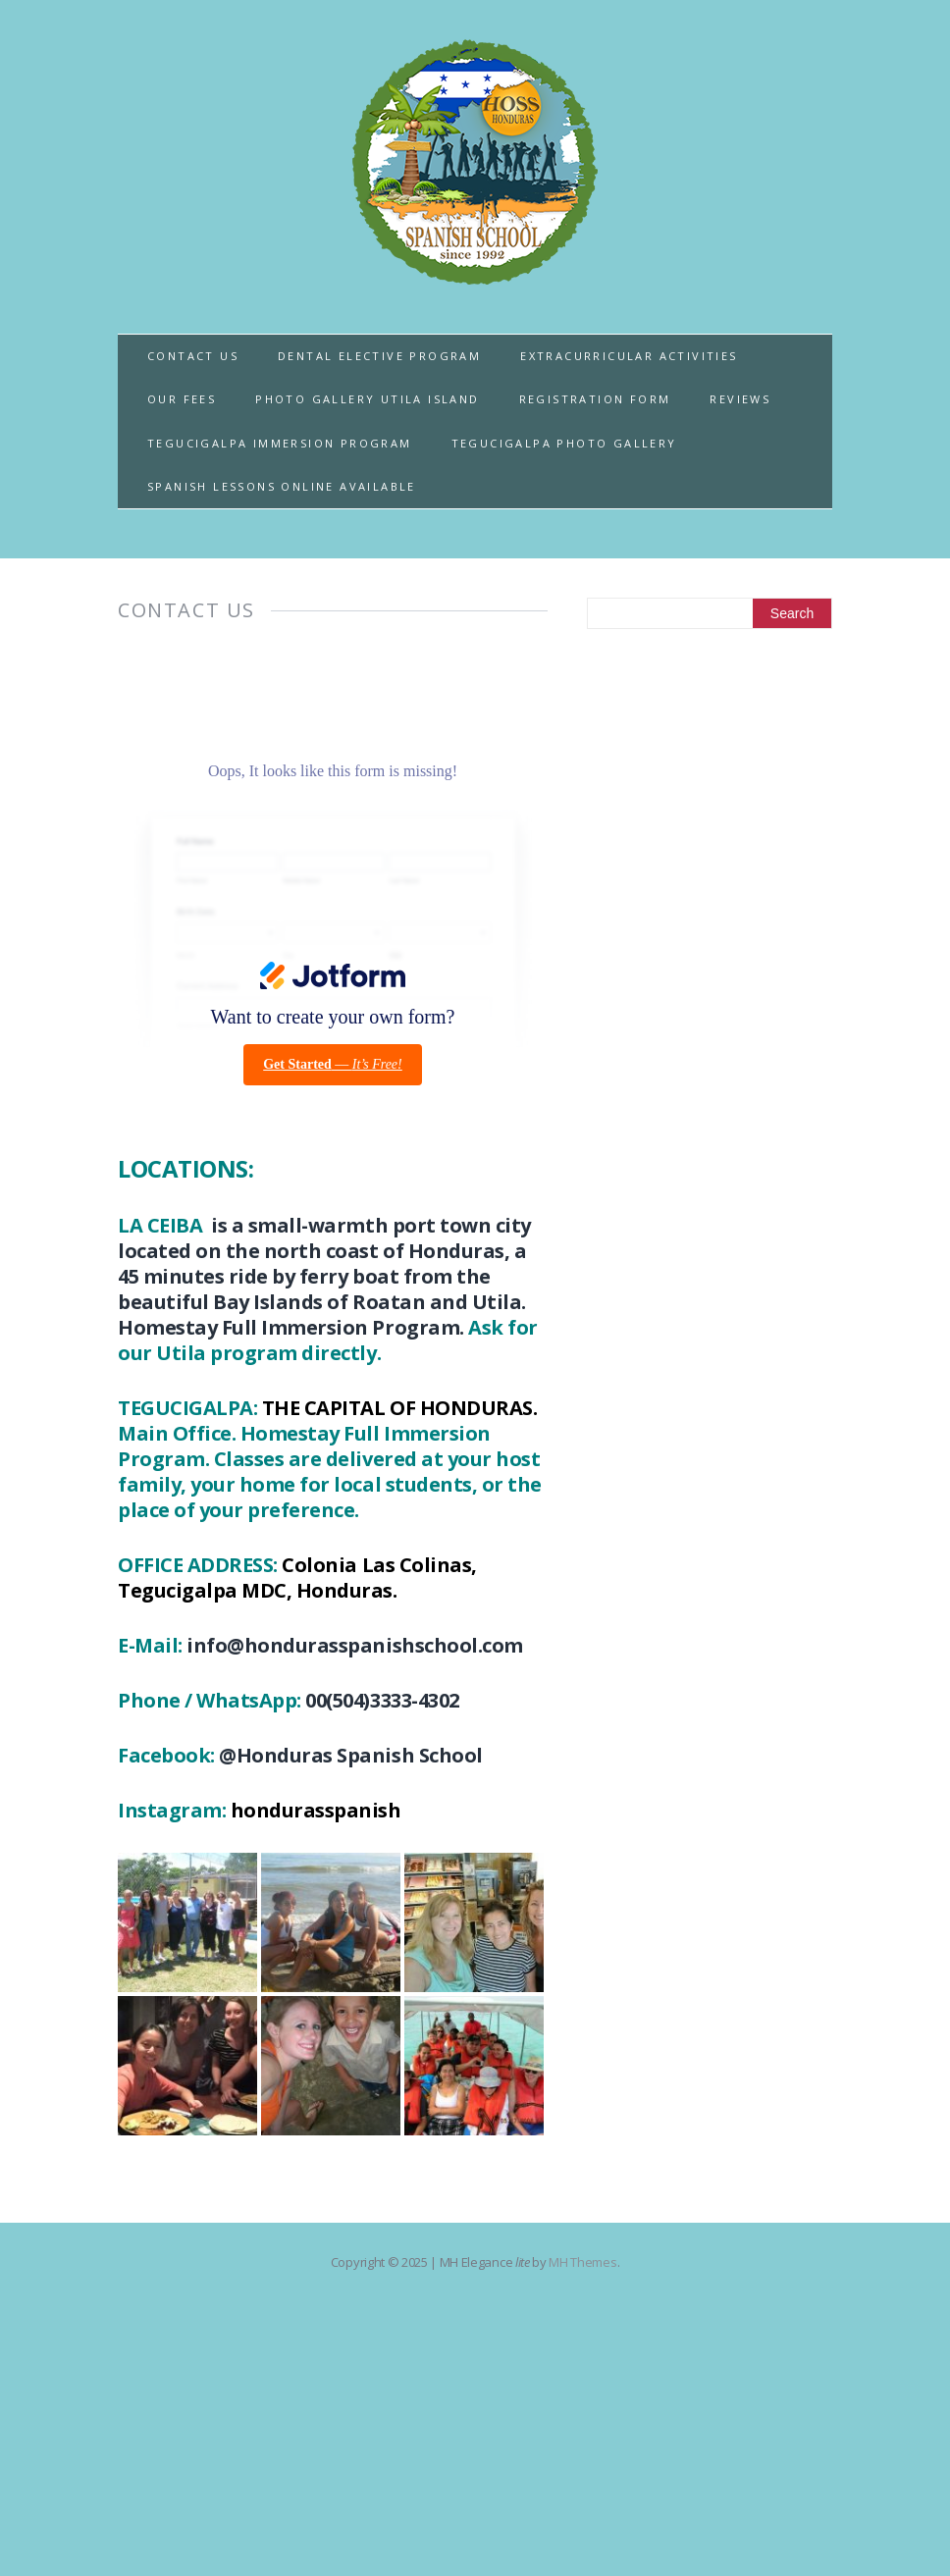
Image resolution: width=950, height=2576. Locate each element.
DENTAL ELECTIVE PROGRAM (379, 355)
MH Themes (582, 2262)
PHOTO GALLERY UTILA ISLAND (367, 399)
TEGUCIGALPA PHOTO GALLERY (564, 443)
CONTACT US (192, 355)
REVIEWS (740, 399)
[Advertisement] (709, 796)
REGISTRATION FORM (595, 399)
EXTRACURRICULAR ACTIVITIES (628, 355)
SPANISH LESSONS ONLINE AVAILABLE (281, 486)
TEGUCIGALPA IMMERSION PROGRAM (279, 443)
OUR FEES (181, 399)
